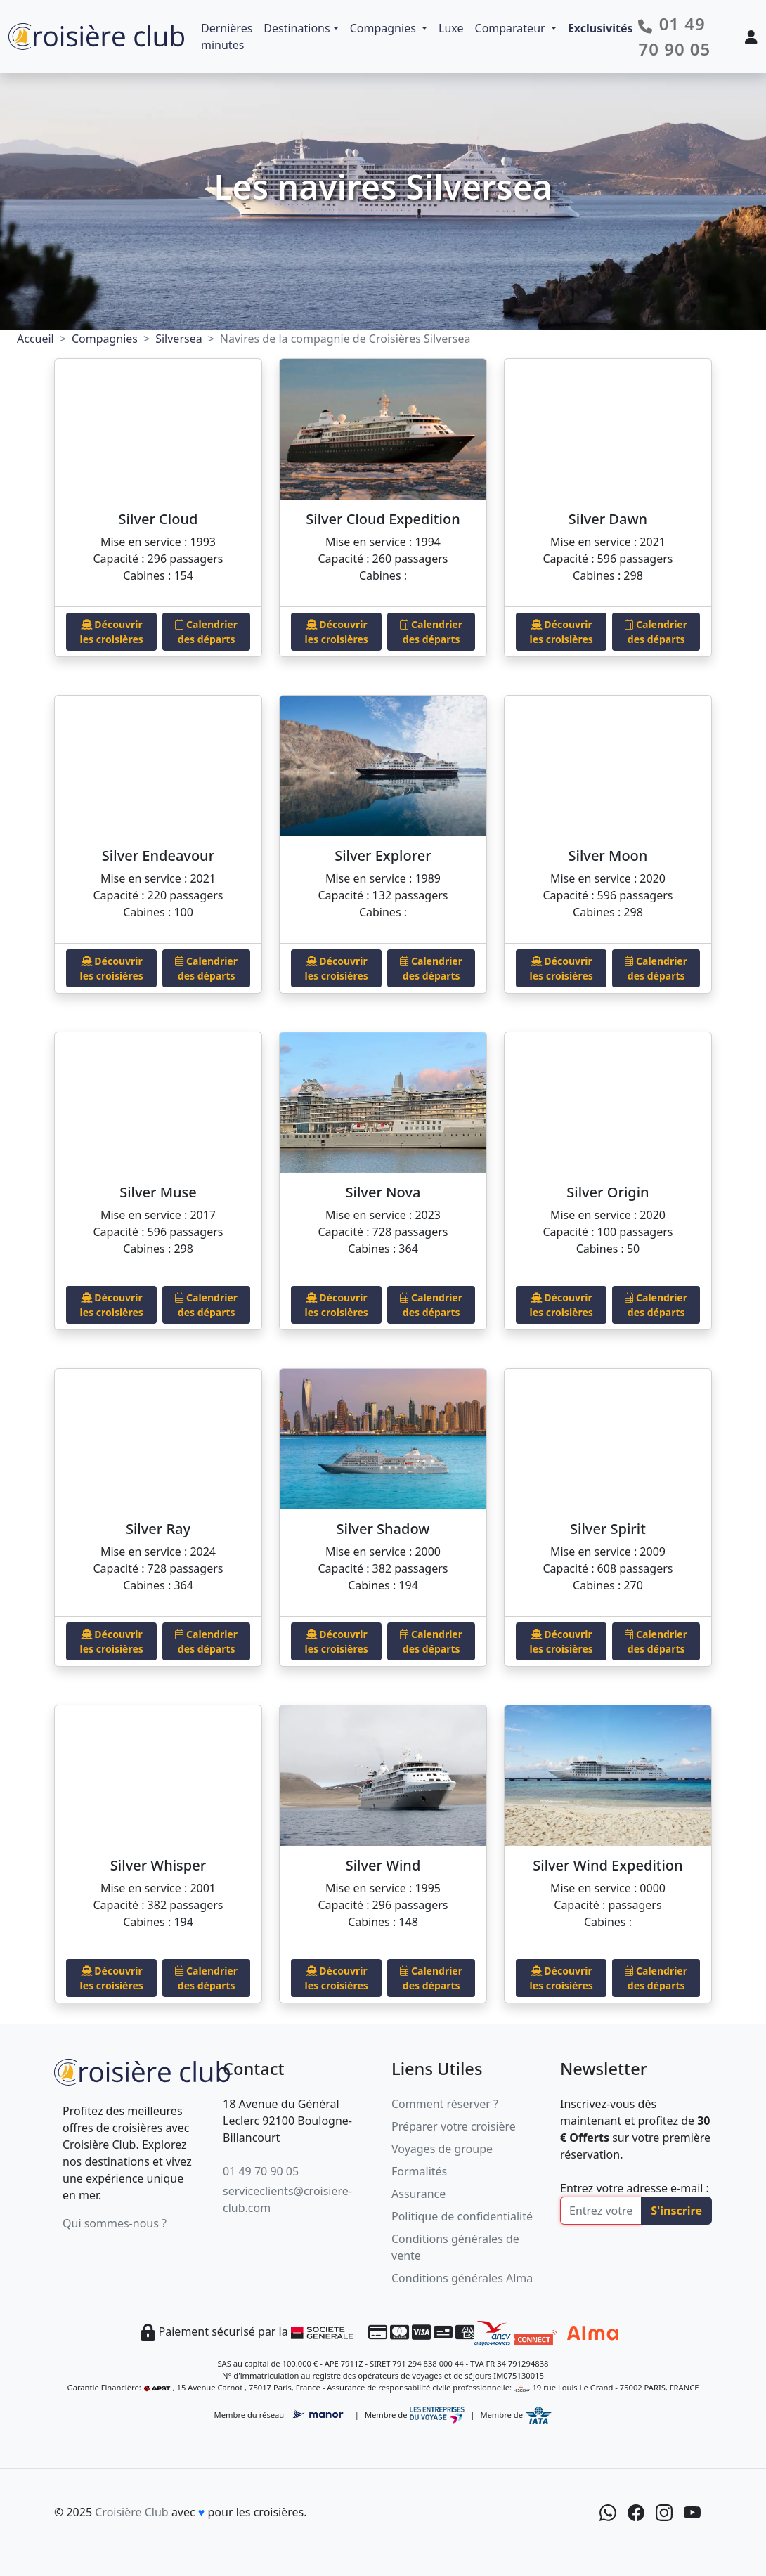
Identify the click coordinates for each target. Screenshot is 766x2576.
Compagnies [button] (384, 28)
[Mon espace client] (751, 36)
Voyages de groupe (442, 2149)
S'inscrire (676, 2210)
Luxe (451, 28)
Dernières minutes (226, 36)
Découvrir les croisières (111, 632)
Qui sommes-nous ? (115, 2223)
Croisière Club (131, 2512)
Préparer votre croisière (453, 2126)
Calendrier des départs (206, 632)
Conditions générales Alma (462, 2278)
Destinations (297, 28)
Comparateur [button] (511, 28)
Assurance (418, 2193)
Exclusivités (600, 28)
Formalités (419, 2171)
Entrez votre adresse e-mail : (634, 2188)
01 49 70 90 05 (261, 2171)
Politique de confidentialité (462, 2216)
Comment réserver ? (444, 2104)
